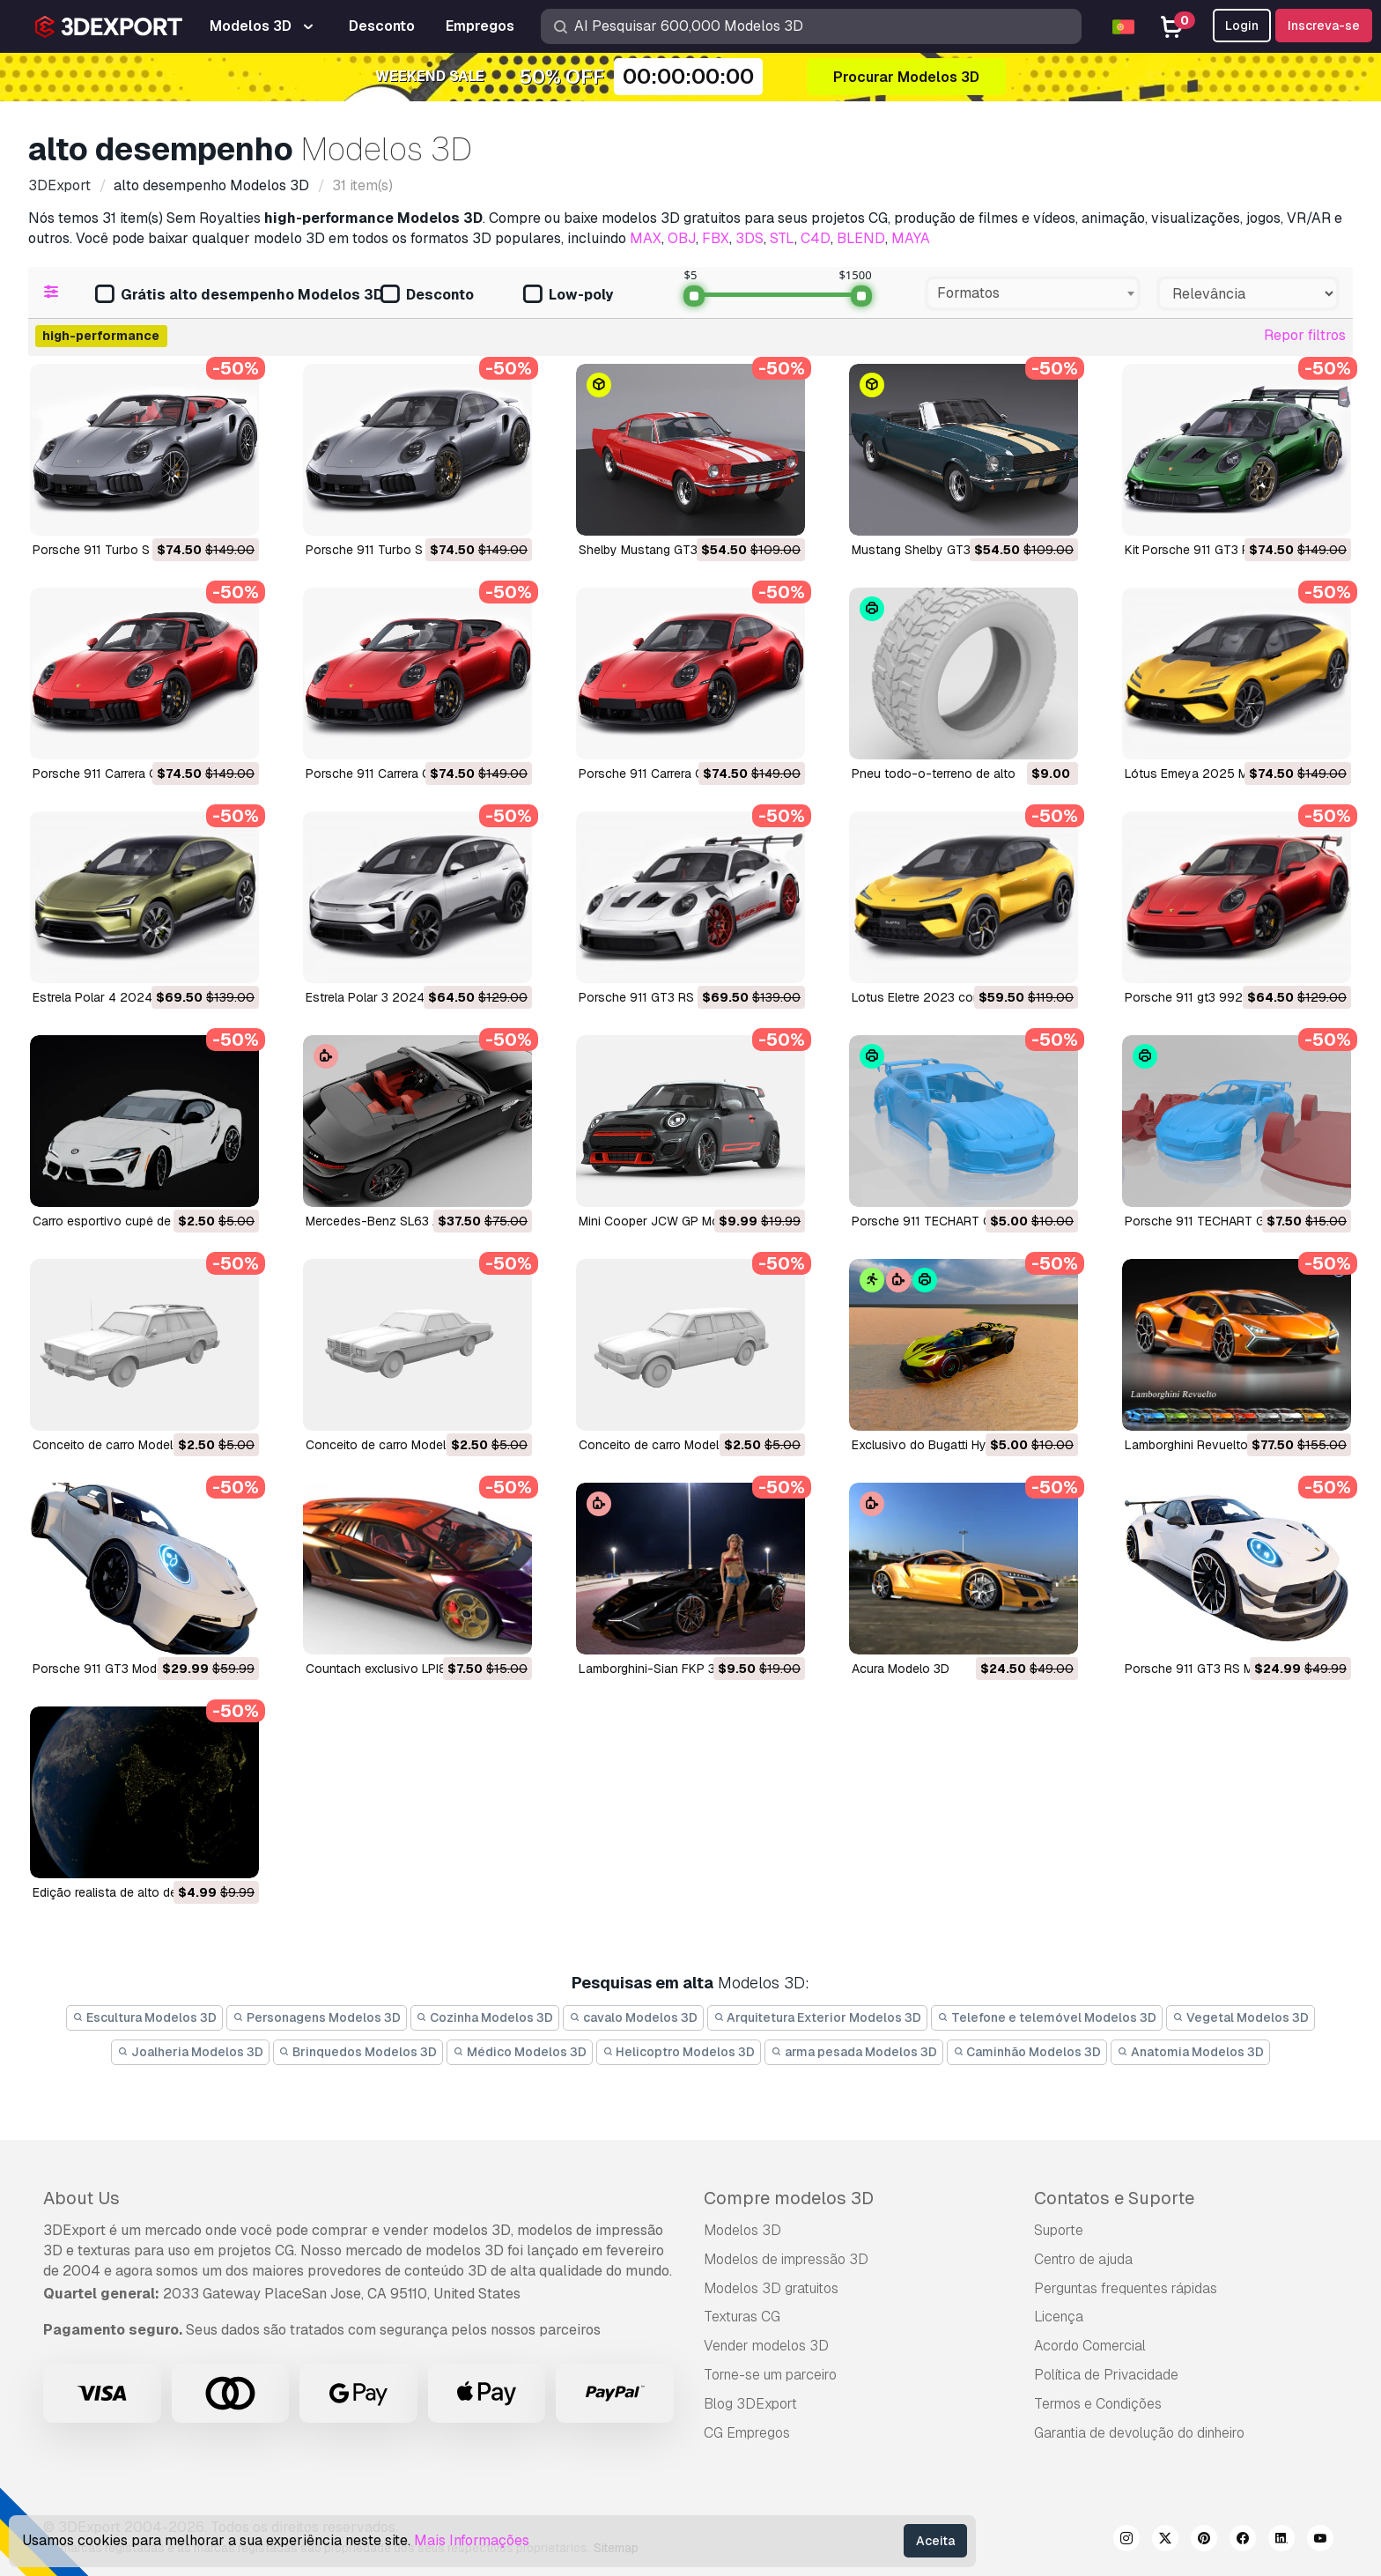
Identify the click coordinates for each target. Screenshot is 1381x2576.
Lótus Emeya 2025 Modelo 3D (1212, 773)
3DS (749, 238)
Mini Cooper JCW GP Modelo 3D (671, 1221)
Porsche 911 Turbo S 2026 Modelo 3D (415, 550)
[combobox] (1033, 293)
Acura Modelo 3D (900, 1669)
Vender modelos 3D (766, 2345)
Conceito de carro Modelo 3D (116, 1445)
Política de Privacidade (1106, 2374)
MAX (645, 238)
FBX (715, 238)
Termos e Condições (1098, 2404)
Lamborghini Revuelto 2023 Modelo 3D (1236, 1445)
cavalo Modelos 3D (633, 2017)
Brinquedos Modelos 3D (358, 2052)
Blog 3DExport (750, 2404)
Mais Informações (471, 2540)
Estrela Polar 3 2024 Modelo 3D (398, 997)
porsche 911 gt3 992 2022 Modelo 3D (1234, 997)
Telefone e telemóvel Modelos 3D (1046, 2017)
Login (1242, 25)
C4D (816, 238)
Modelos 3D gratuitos (771, 2288)
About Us (81, 2198)
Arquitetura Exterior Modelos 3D (817, 2017)
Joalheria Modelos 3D (190, 2052)
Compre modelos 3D (789, 2198)
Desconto (427, 295)
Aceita (935, 2541)
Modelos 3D (742, 2230)
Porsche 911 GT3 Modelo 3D (113, 1669)
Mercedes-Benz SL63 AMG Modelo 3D (415, 1221)
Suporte (1058, 2230)
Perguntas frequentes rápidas (1125, 2288)
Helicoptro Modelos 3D (679, 2052)
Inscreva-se (1324, 25)
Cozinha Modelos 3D (485, 2017)
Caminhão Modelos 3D (1027, 2052)
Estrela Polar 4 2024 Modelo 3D (125, 997)
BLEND (861, 238)
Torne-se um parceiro (770, 2374)
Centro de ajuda (1083, 2259)
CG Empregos (747, 2433)
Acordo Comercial (1090, 2345)
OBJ (682, 238)
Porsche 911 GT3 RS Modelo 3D (1215, 1669)
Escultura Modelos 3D (144, 2017)
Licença (1058, 2316)
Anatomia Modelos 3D (1190, 2052)
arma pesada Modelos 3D (854, 2052)
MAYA (910, 238)
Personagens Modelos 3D (317, 2017)
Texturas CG (742, 2316)
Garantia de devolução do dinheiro (1139, 2433)
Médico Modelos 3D (520, 2052)
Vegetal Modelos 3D (1240, 2017)
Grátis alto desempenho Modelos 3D (239, 295)
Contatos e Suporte (1114, 2198)
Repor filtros (1305, 335)
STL (782, 238)
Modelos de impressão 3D (786, 2259)
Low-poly (568, 295)
